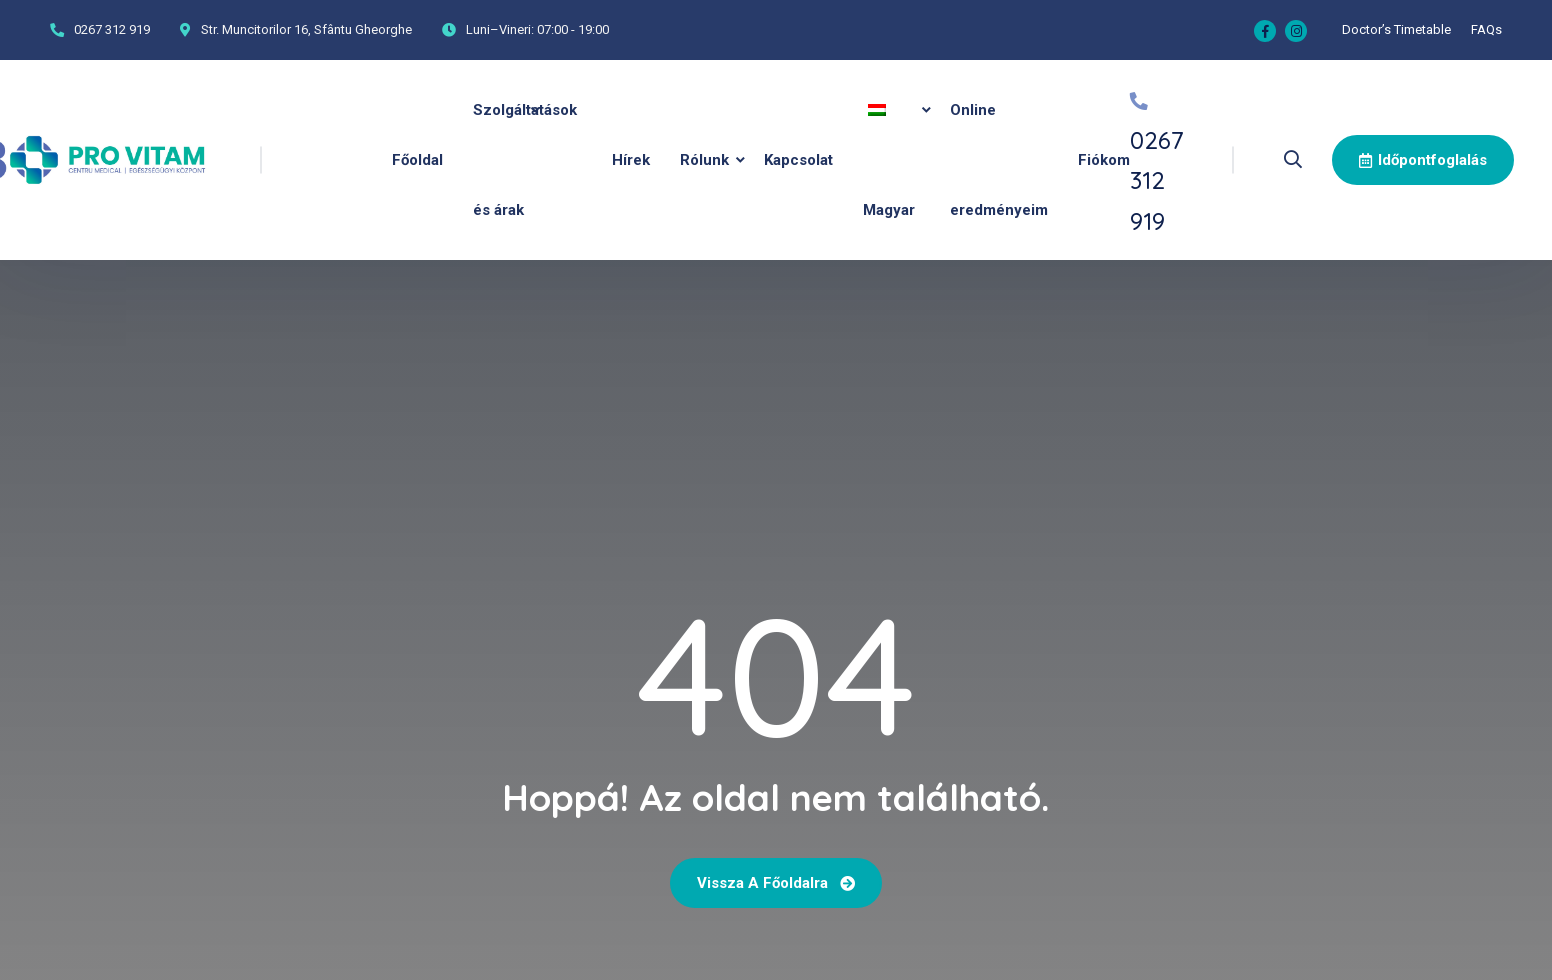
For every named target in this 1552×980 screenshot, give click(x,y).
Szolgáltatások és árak (525, 160)
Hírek (631, 160)
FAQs (1486, 29)
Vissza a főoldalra (776, 883)
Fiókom (1104, 160)
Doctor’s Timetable (1396, 29)
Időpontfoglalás (1423, 160)
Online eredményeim (999, 160)
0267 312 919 (112, 29)
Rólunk (704, 160)
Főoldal (417, 160)
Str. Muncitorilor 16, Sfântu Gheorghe (306, 29)
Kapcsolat (798, 160)
